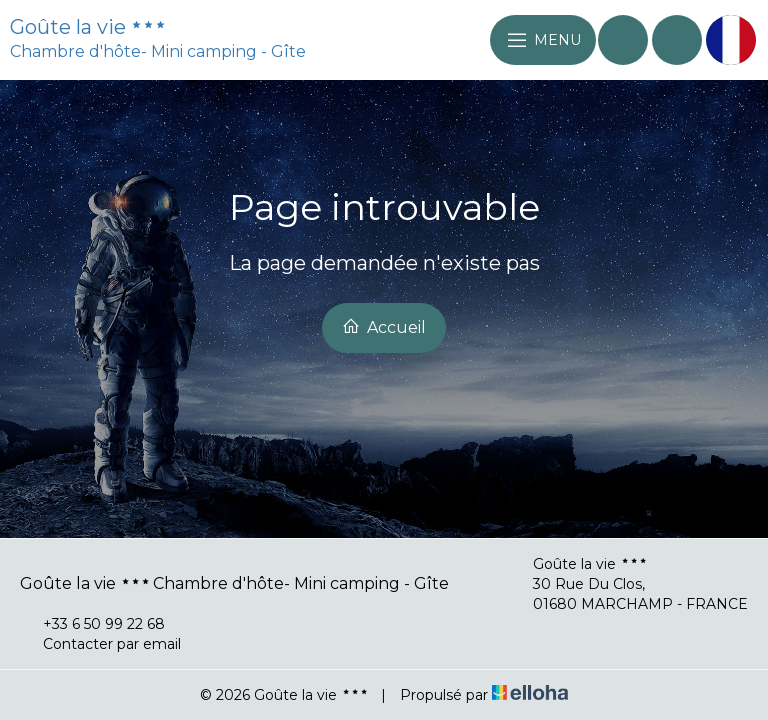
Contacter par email (100, 644)
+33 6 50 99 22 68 (92, 624)
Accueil (384, 327)
